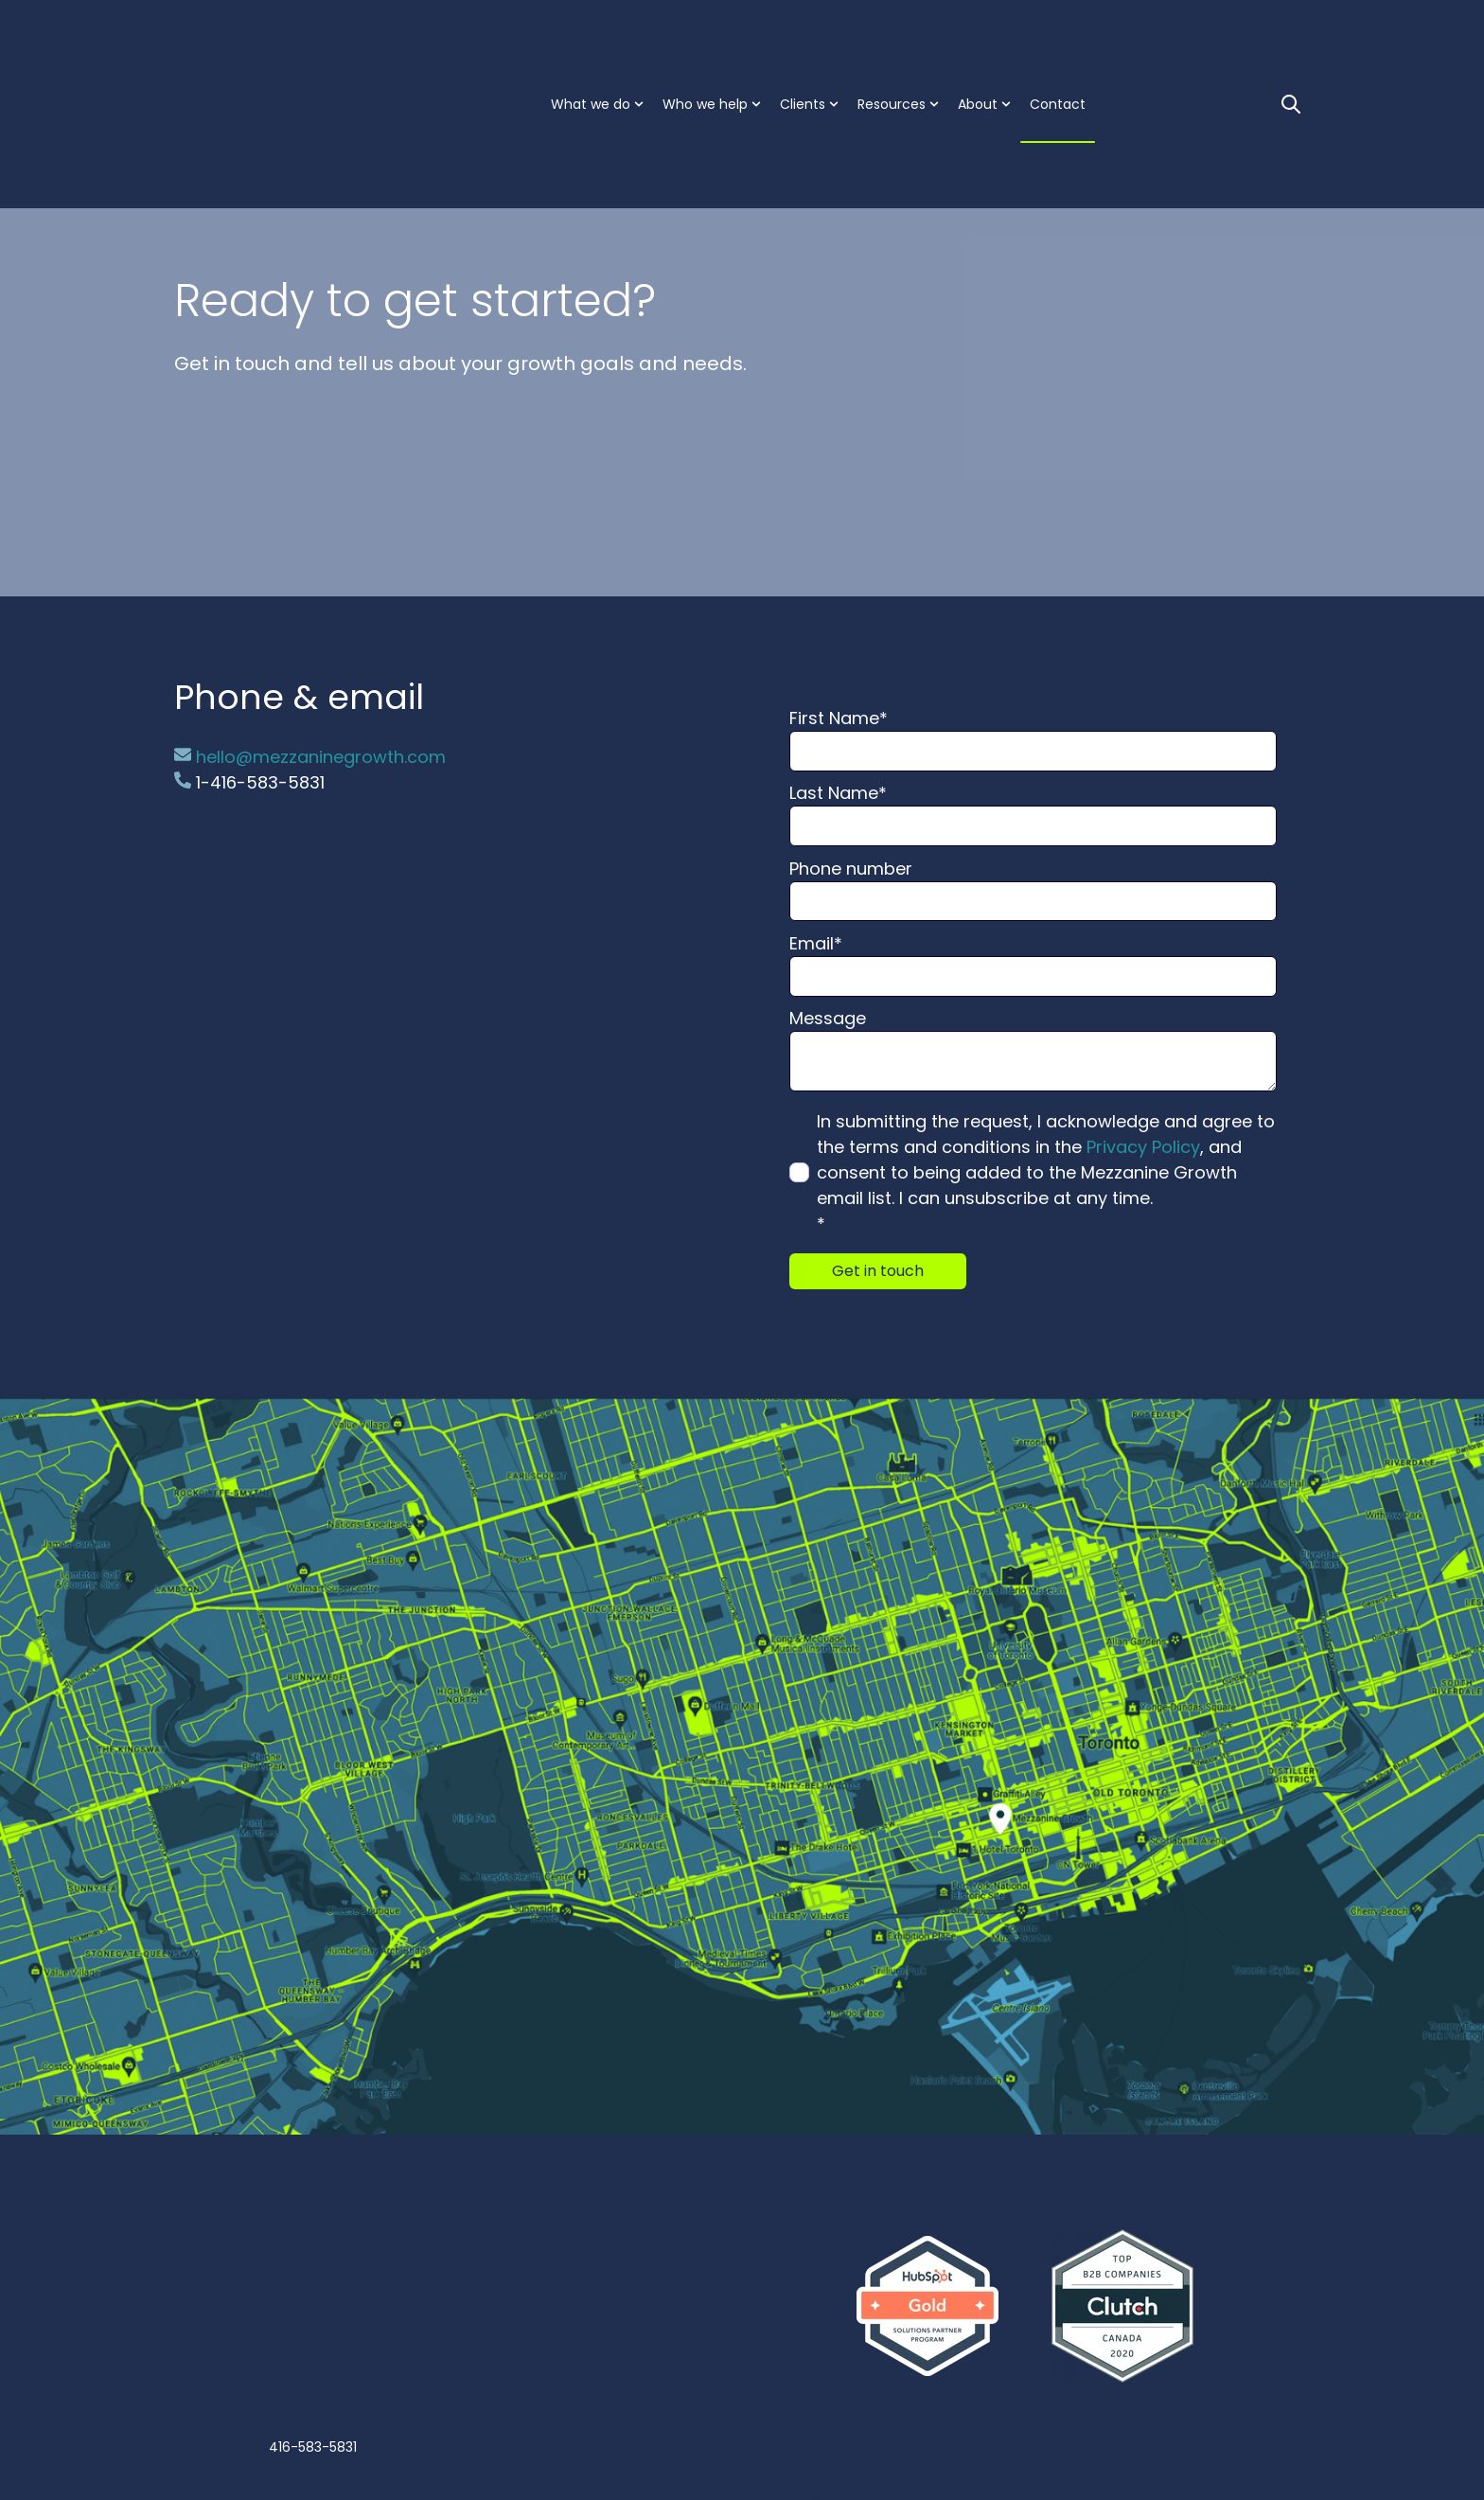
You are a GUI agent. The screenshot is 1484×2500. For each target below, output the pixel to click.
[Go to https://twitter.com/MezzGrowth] (785, 2363)
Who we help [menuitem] (705, 37)
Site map (861, 2433)
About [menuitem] (978, 37)
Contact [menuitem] (1058, 37)
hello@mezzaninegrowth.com (310, 757)
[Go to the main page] (268, 37)
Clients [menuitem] (802, 37)
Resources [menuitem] (891, 37)
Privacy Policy (1143, 1147)
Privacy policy (796, 2433)
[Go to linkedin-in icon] (700, 2363)
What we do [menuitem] (590, 37)
